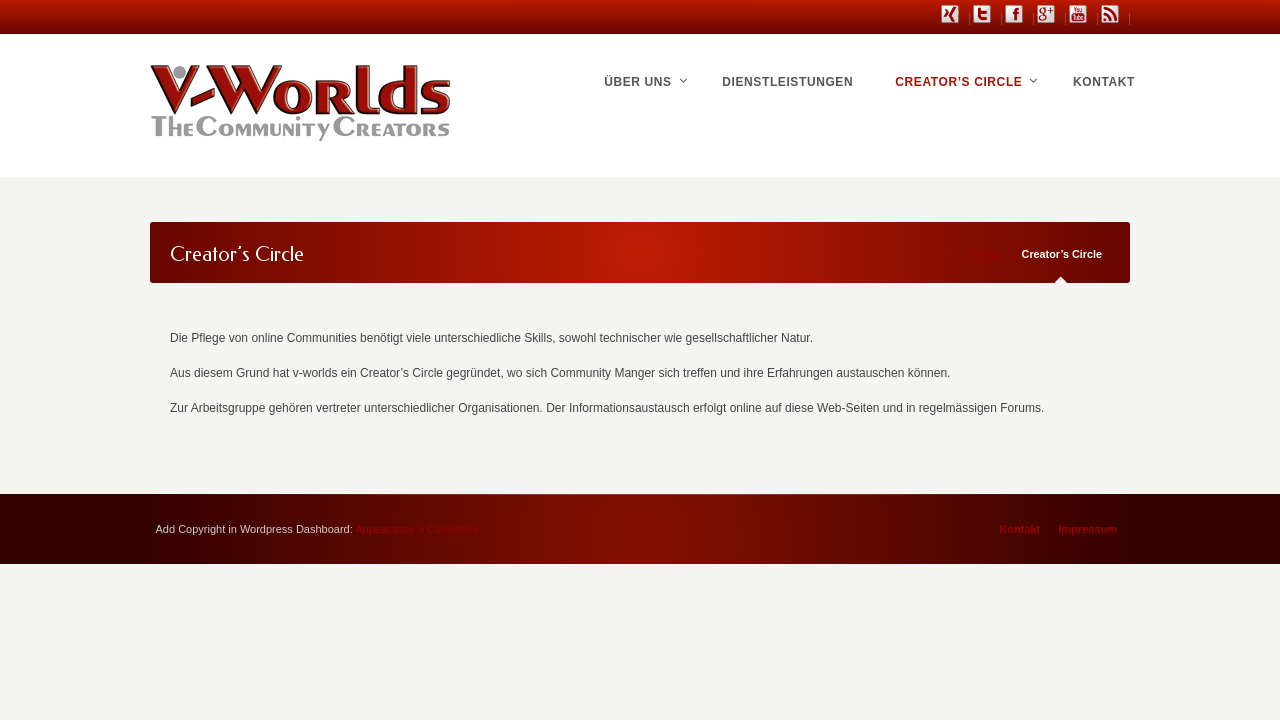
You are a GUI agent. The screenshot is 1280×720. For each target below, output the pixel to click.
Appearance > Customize (417, 529)
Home (986, 254)
